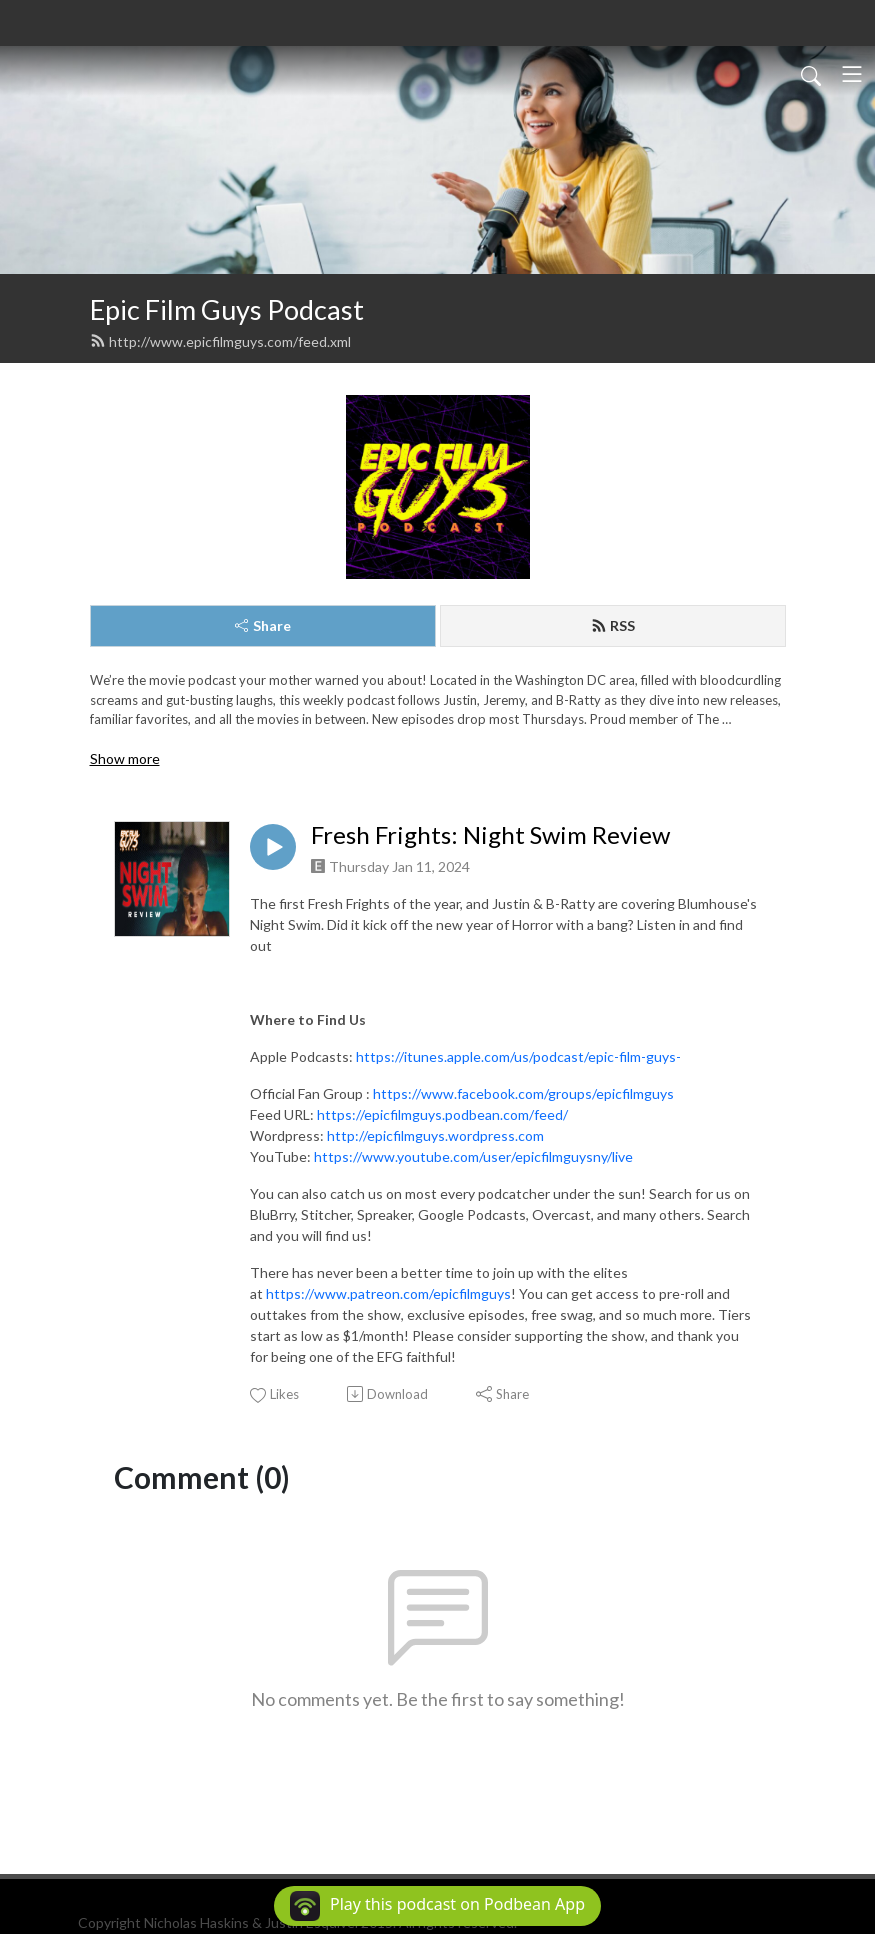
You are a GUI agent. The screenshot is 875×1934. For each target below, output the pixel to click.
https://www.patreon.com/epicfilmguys (388, 1293)
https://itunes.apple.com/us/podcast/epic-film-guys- (518, 1056)
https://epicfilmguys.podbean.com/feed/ (442, 1114)
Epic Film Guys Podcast (227, 309)
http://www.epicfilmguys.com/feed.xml (220, 341)
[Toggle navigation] (852, 74)
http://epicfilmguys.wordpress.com (435, 1135)
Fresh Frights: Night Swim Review (490, 835)
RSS (613, 625)
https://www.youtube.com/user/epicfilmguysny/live (473, 1156)
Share (263, 625)
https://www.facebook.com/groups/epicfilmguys (523, 1093)
